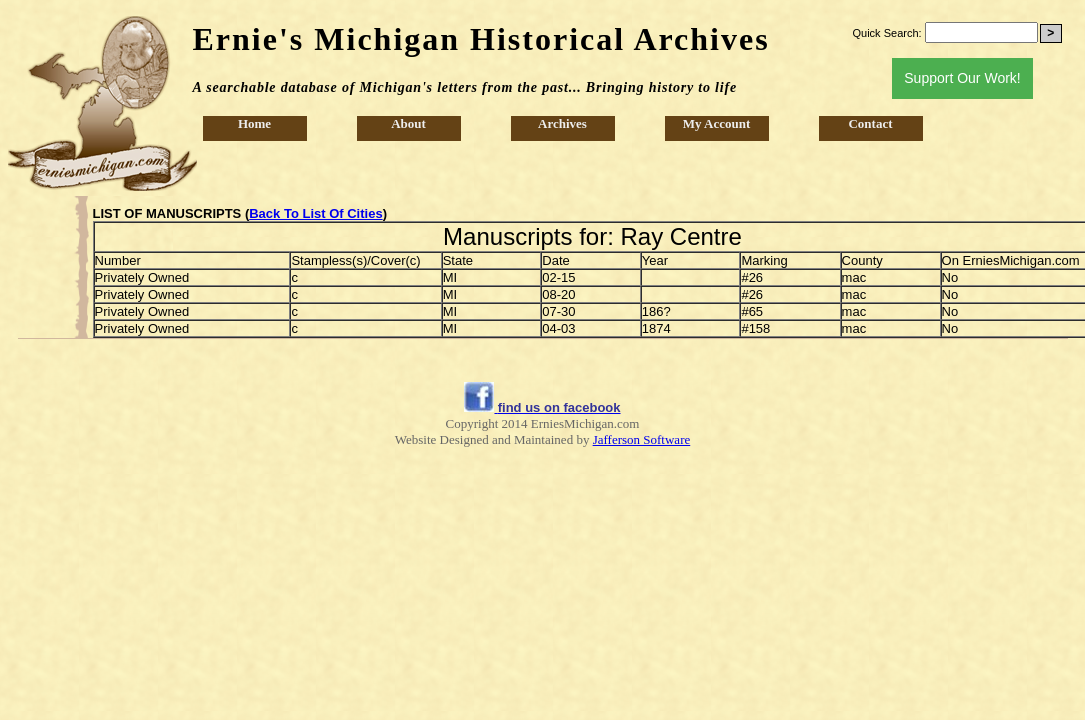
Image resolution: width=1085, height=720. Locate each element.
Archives (562, 123)
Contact (870, 123)
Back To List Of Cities (315, 213)
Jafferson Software (642, 439)
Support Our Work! (962, 78)
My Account (717, 123)
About (408, 123)
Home (254, 123)
